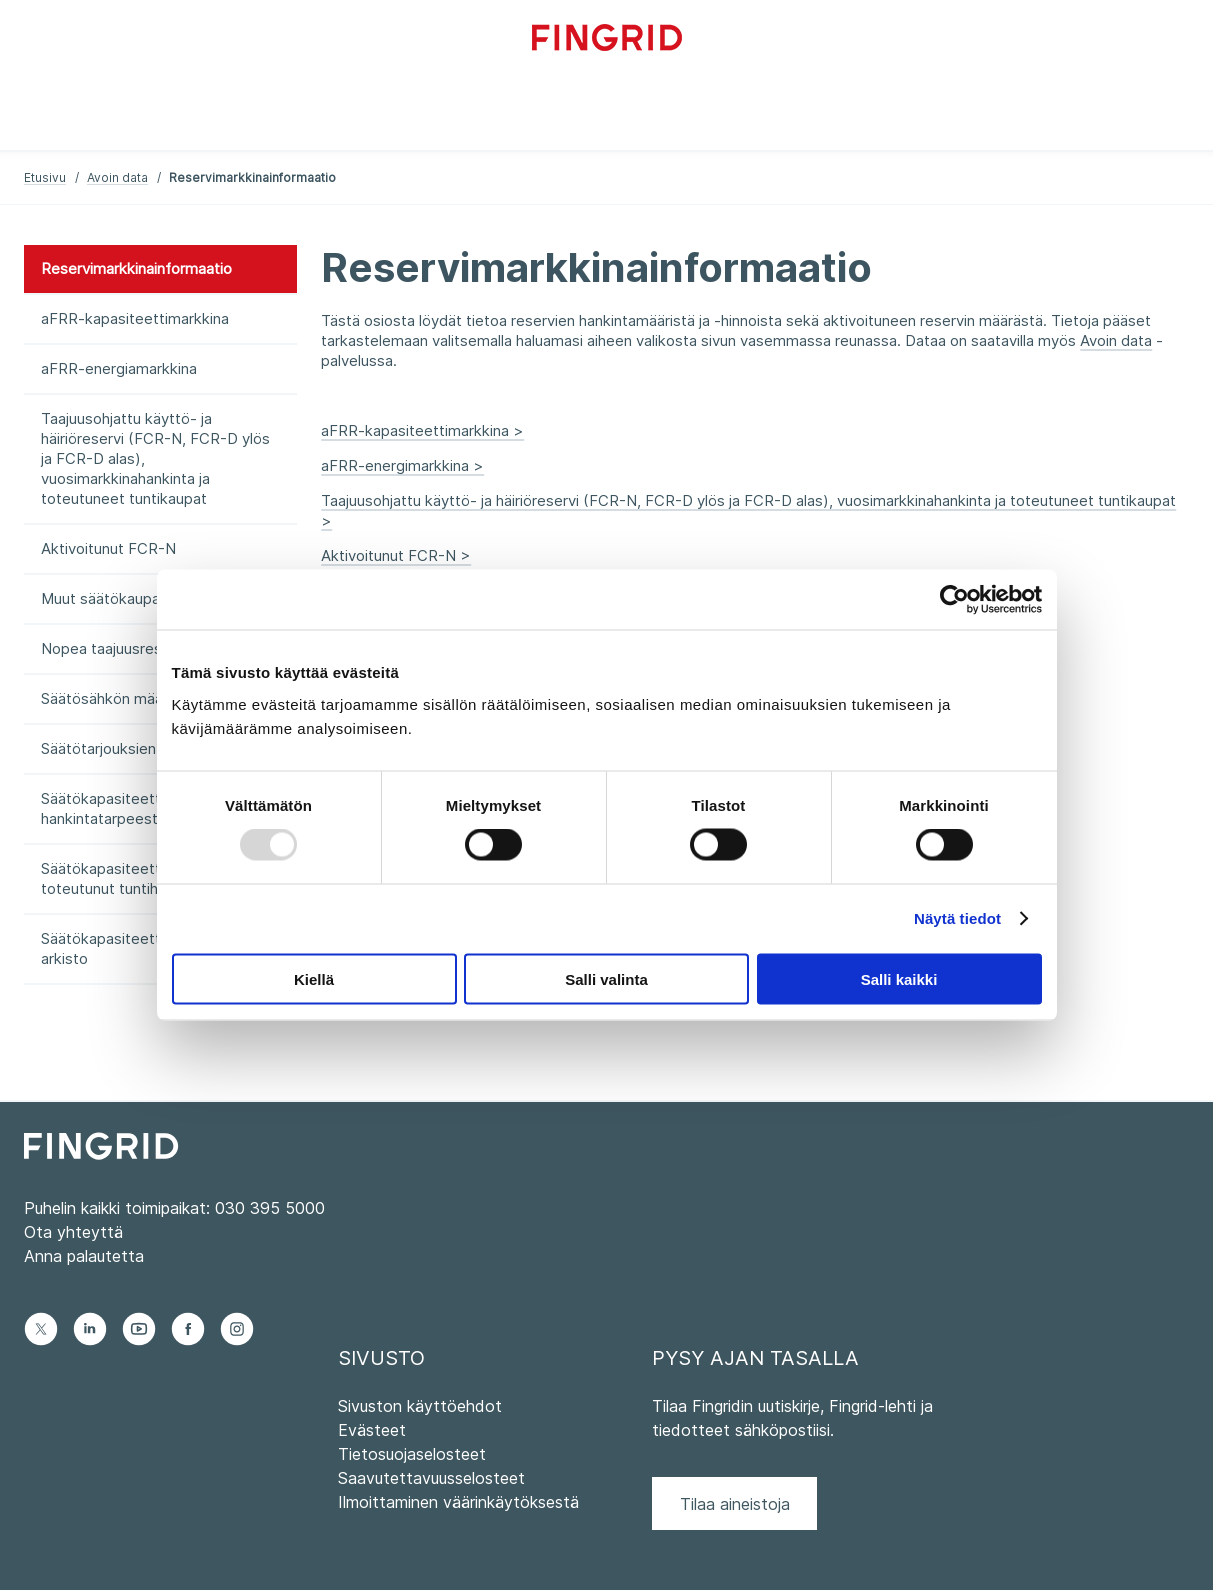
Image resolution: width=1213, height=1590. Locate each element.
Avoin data (117, 177)
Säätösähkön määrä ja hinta (134, 698)
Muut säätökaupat (103, 598)
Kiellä (314, 978)
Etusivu (45, 177)
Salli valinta (606, 978)
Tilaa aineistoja (735, 1504)
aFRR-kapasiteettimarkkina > (422, 430)
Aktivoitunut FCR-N (108, 548)
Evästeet (372, 1430)
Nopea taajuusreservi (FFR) (136, 648)
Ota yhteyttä (73, 1232)
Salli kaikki (899, 978)
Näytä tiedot (957, 918)
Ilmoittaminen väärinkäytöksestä (458, 1502)
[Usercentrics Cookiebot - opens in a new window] (954, 600)
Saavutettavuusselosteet (431, 1478)
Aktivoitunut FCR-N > (396, 555)
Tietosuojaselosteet (412, 1454)
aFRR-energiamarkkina (119, 368)
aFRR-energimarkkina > (402, 465)
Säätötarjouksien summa (125, 748)
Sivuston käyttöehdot (420, 1406)
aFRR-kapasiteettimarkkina (135, 318)
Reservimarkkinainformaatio (136, 268)
